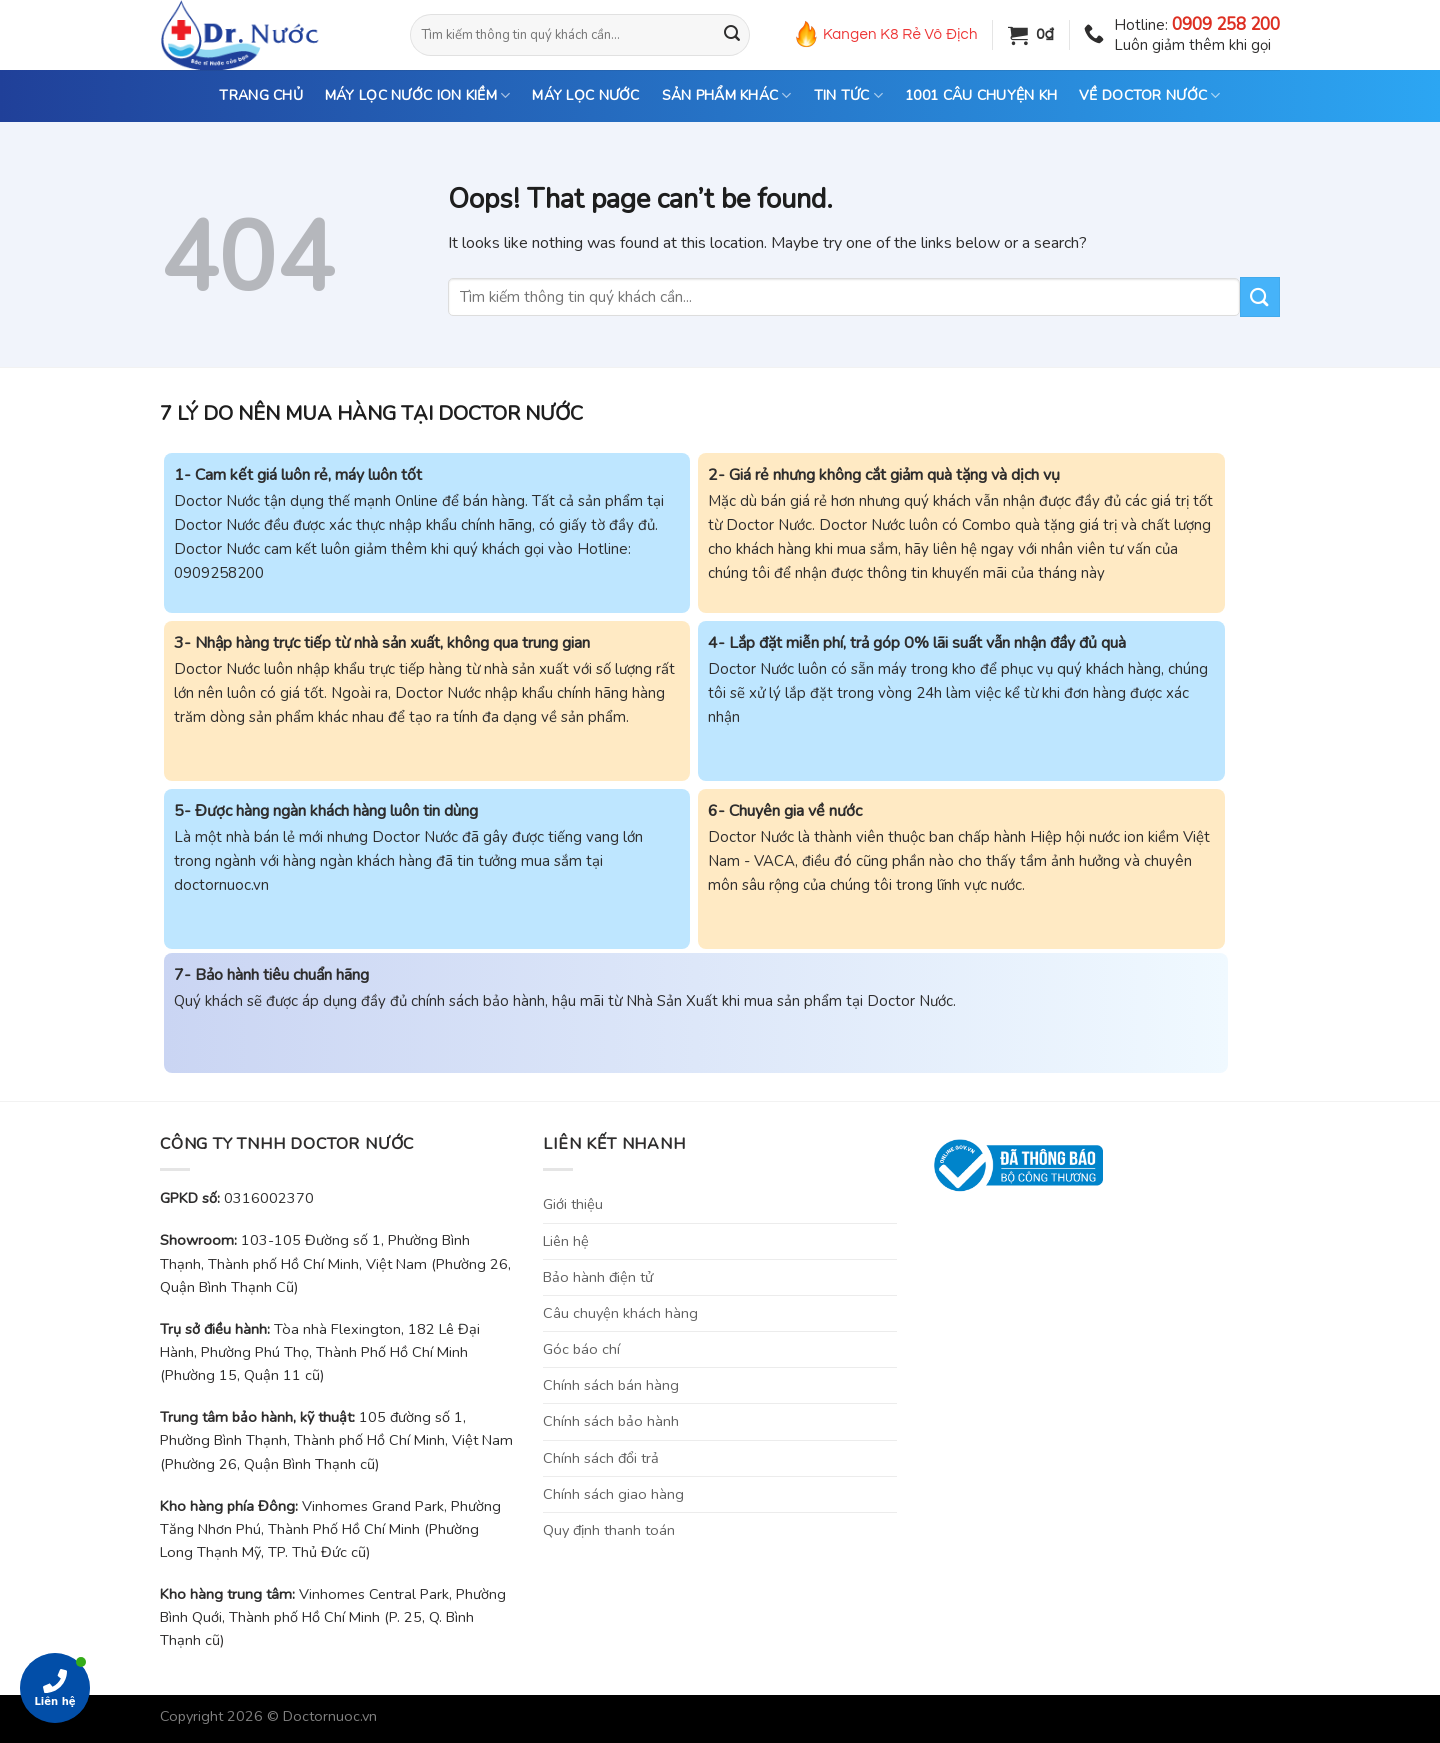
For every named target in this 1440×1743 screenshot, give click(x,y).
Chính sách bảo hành (611, 1421)
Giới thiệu (573, 1204)
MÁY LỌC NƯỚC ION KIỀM (417, 96)
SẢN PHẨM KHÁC (727, 96)
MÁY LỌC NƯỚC (585, 95)
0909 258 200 (1226, 24)
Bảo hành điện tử (598, 1277)
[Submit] (732, 35)
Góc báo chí (581, 1349)
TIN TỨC (848, 96)
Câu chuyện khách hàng (620, 1313)
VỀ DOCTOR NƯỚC (1149, 96)
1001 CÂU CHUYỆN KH (981, 95)
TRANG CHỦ (261, 95)
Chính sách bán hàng (611, 1385)
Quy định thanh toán (609, 1530)
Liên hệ (566, 1241)
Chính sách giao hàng (613, 1494)
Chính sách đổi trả (601, 1458)
